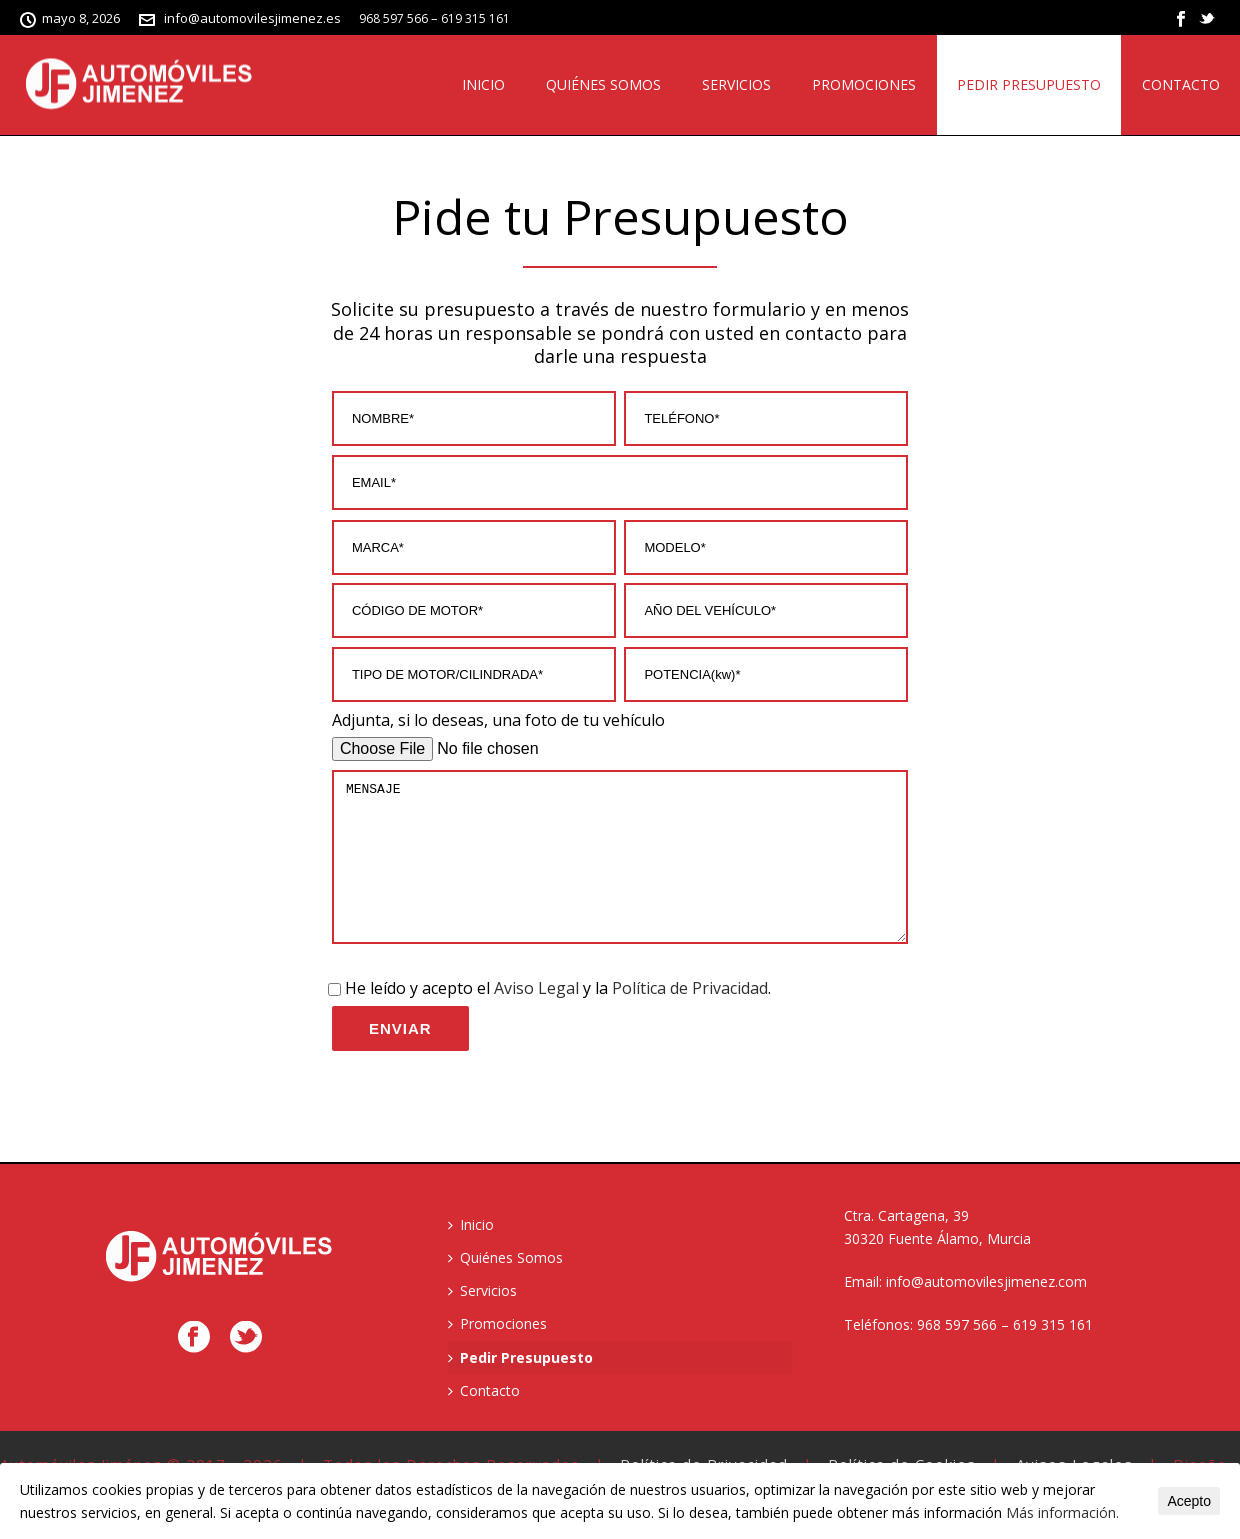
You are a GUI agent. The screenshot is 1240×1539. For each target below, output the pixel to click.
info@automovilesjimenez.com (986, 1311)
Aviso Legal (536, 1018)
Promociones (864, 84)
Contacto (1181, 84)
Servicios (736, 84)
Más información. (1062, 1512)
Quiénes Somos (603, 84)
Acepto (1189, 1501)
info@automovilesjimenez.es (252, 18)
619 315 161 (475, 18)
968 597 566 (393, 18)
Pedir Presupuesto (1029, 84)
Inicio (483, 84)
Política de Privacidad (690, 1018)
